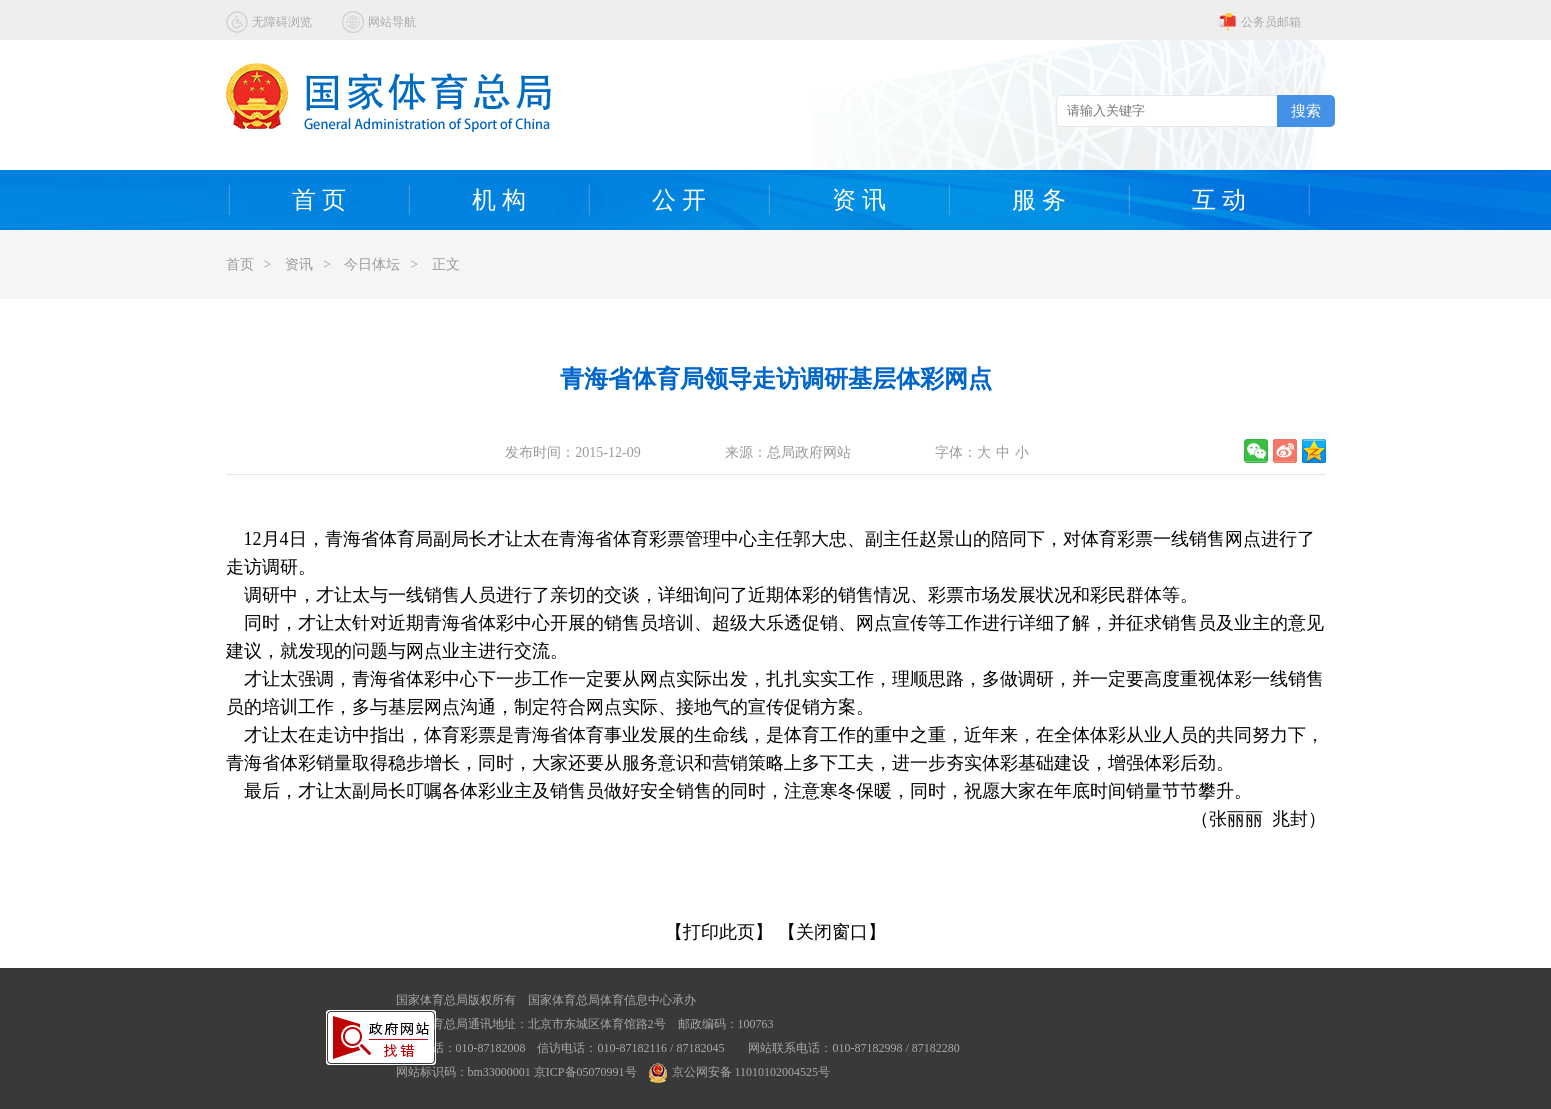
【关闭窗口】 (832, 932)
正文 (446, 264)
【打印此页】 (719, 932)
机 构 (499, 200)
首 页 (319, 200)
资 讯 (859, 200)
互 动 (1219, 200)
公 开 (679, 200)
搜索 (1306, 110)
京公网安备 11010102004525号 (740, 1072)
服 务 (1039, 200)
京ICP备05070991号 (585, 1072)
